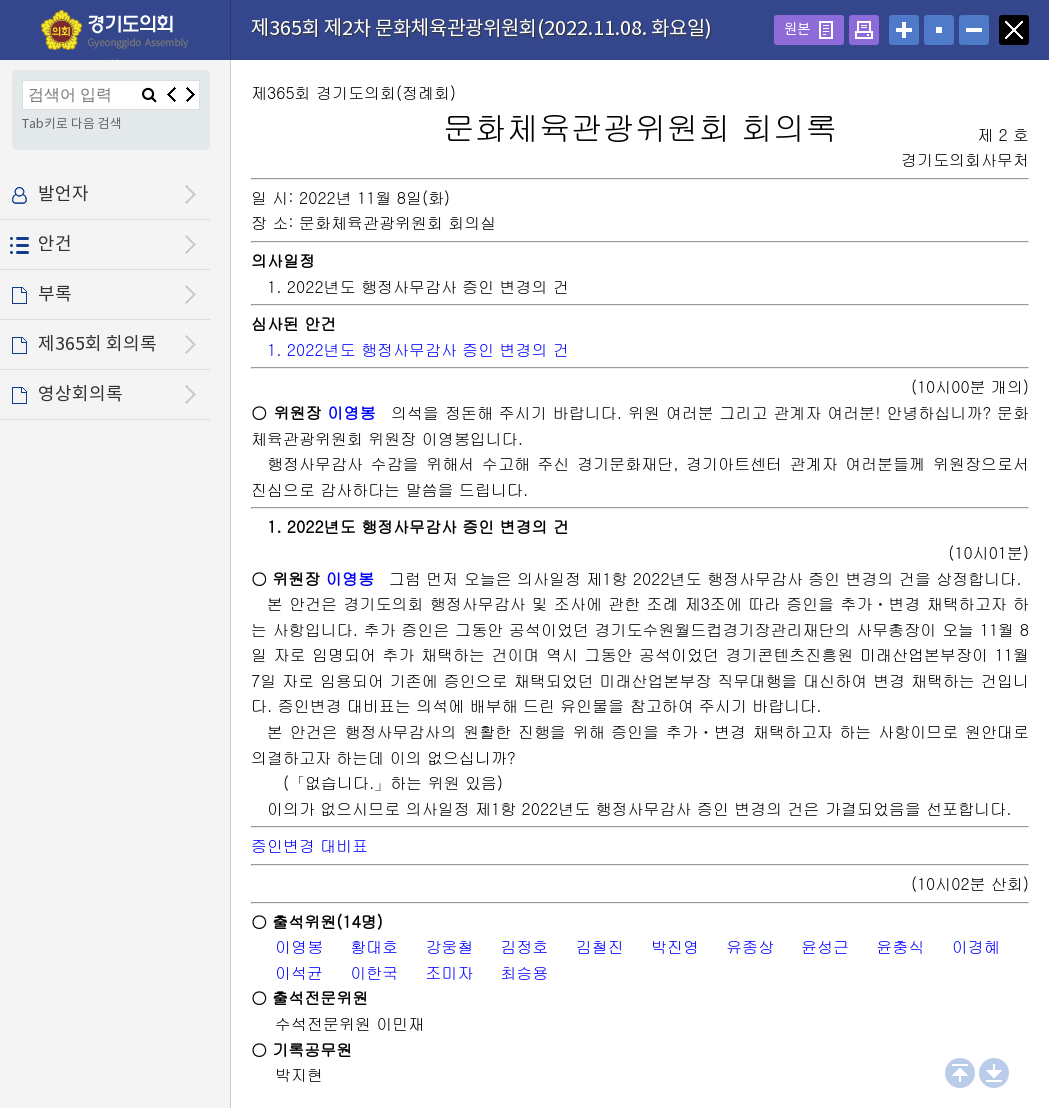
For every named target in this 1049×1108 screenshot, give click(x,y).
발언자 (63, 194)
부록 (55, 294)
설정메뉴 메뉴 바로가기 (0, 0)
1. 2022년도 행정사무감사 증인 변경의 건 (418, 349)
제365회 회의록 (97, 344)
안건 (55, 244)
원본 (797, 29)
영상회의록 (80, 394)
